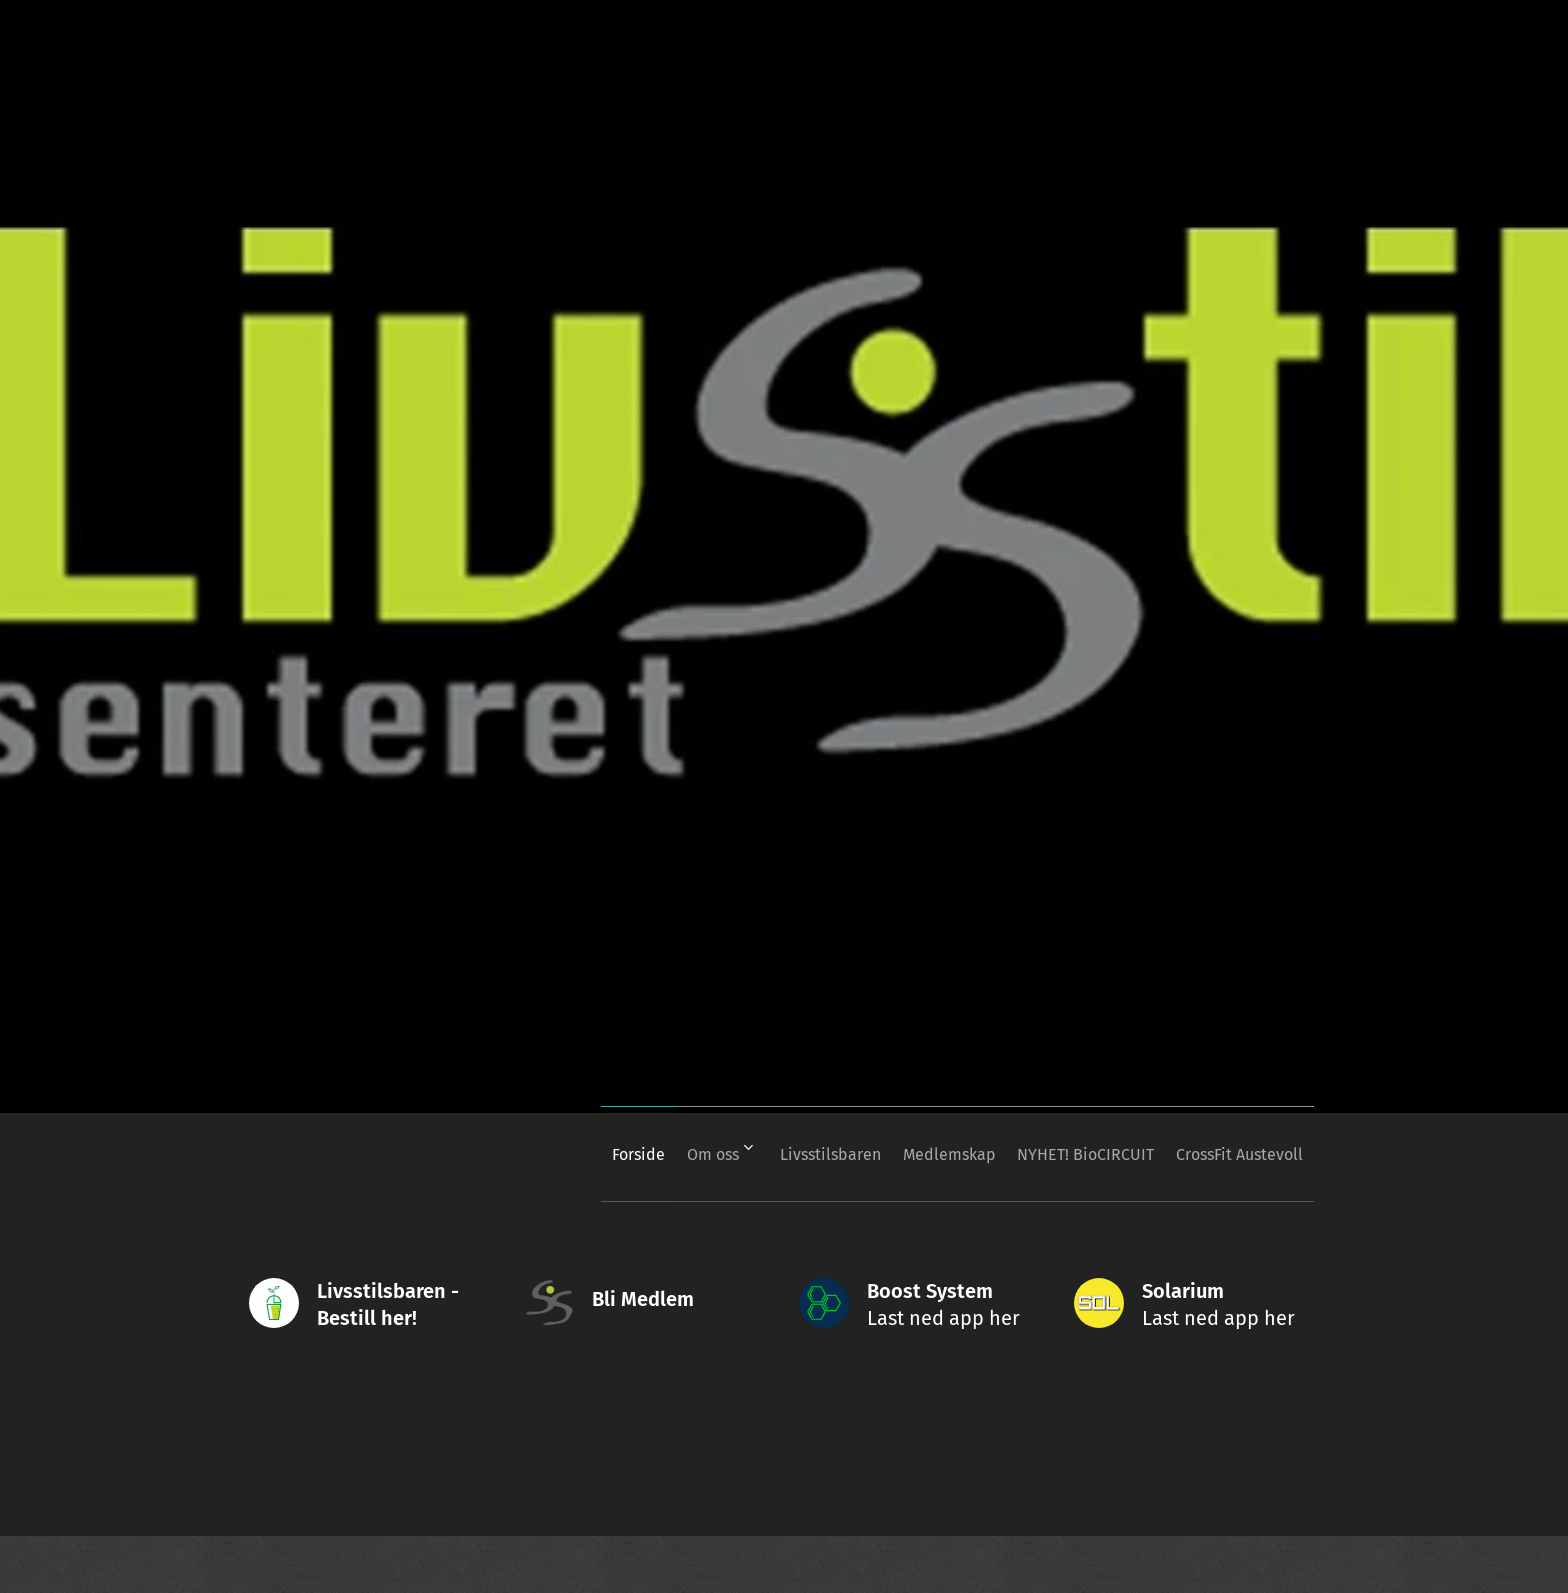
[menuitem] (565, 1154)
